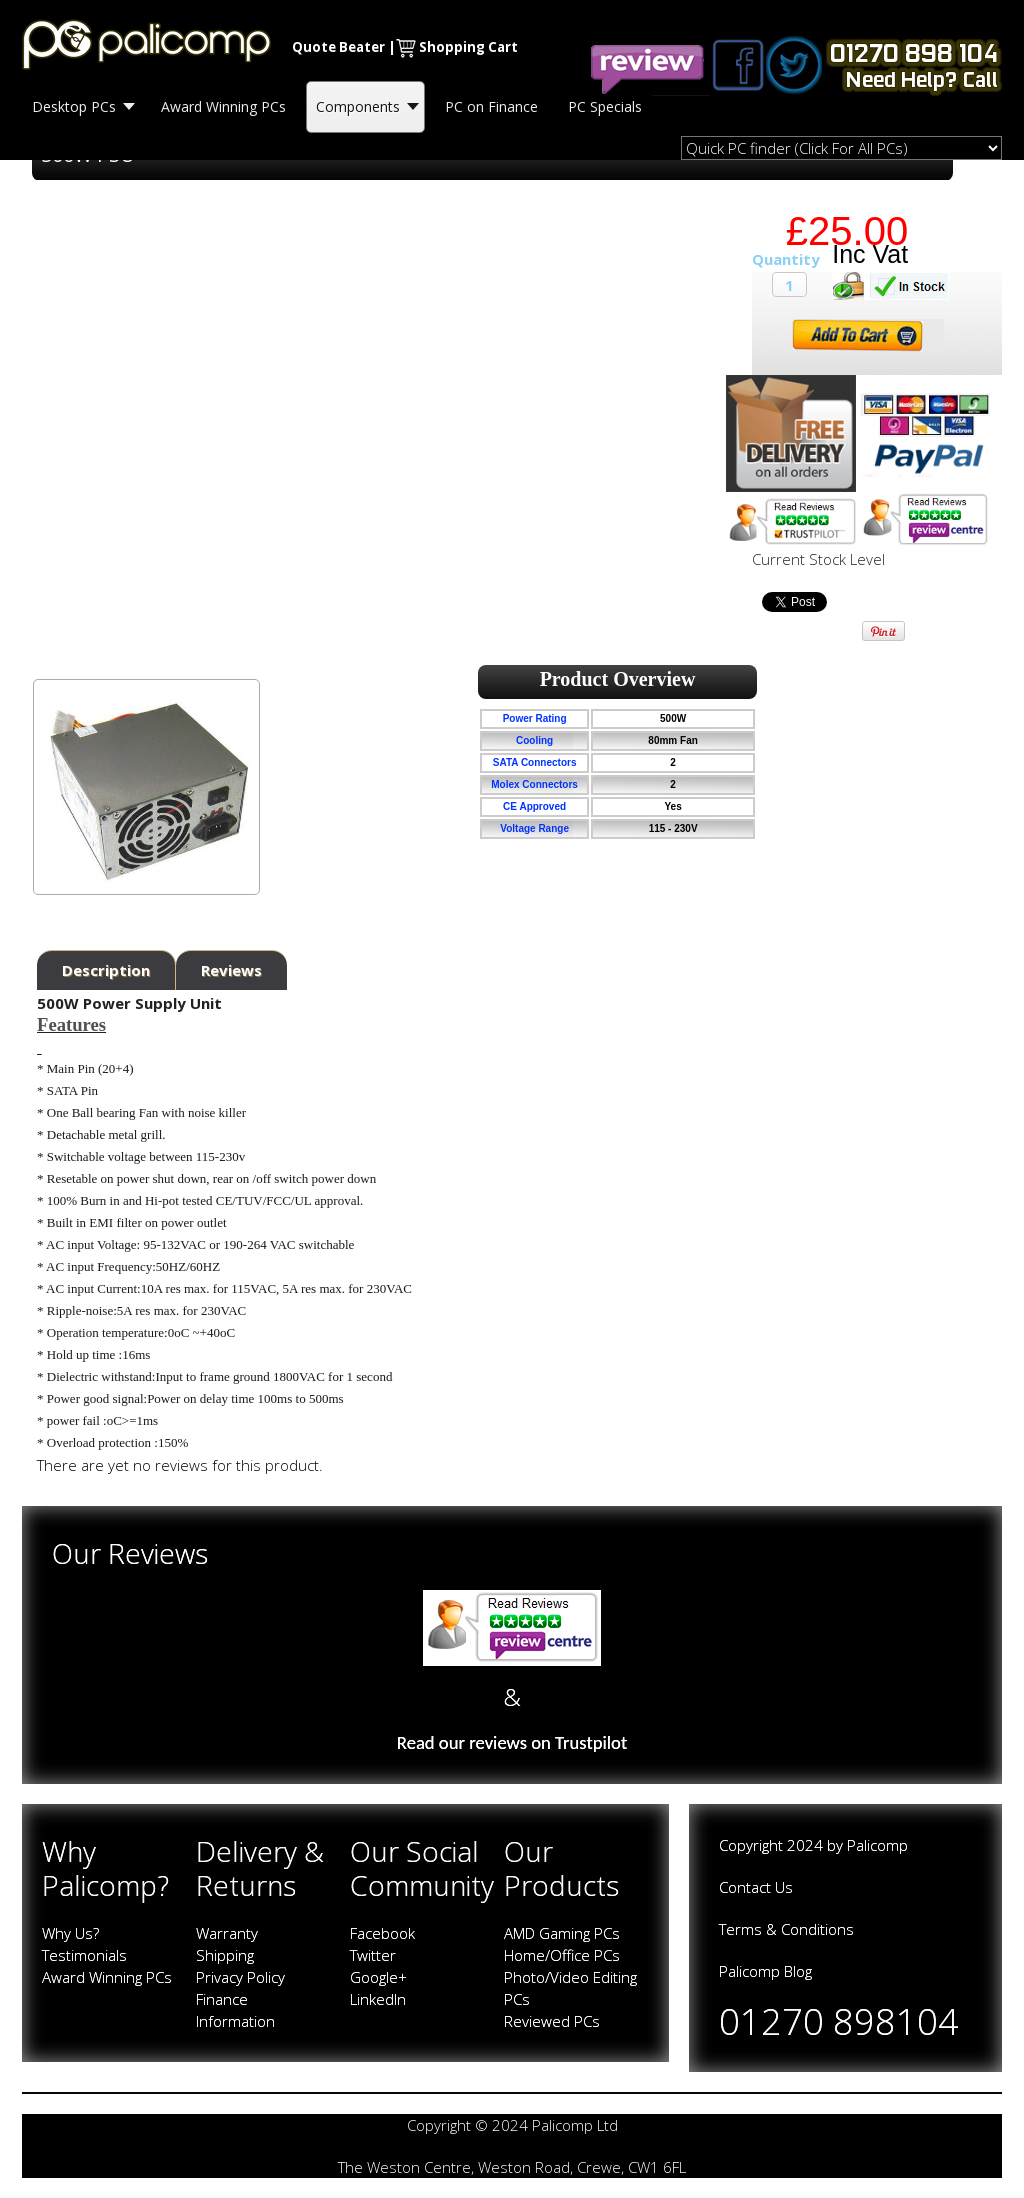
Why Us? (70, 1933)
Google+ (378, 1977)
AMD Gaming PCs (562, 1933)
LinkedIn (378, 1999)
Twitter (373, 1955)
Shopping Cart (468, 47)
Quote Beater (338, 47)
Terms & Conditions (786, 1929)
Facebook (382, 1933)
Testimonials (84, 1955)
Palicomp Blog (765, 1971)
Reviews (231, 970)
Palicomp (877, 1845)
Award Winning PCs (107, 1977)
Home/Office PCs (562, 1955)
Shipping (225, 1955)
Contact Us (756, 1887)
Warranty (227, 1933)
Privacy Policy (240, 1977)
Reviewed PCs (552, 2021)
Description (106, 970)
